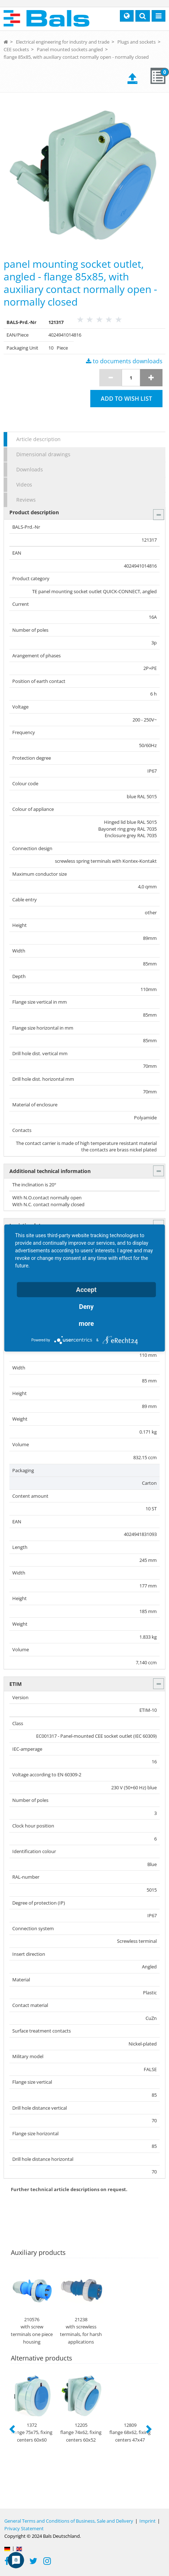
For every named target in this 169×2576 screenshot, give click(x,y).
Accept (86, 1289)
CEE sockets (16, 49)
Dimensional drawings (43, 454)
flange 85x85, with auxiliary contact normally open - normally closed (76, 57)
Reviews (26, 499)
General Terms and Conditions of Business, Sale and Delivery (68, 2521)
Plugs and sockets (136, 42)
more (86, 1323)
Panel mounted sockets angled (70, 49)
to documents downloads (124, 361)
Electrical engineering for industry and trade (62, 42)
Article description (38, 439)
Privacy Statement (24, 2528)
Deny (86, 1306)
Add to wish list (126, 399)
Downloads (29, 469)
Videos (24, 484)
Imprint (147, 2521)
